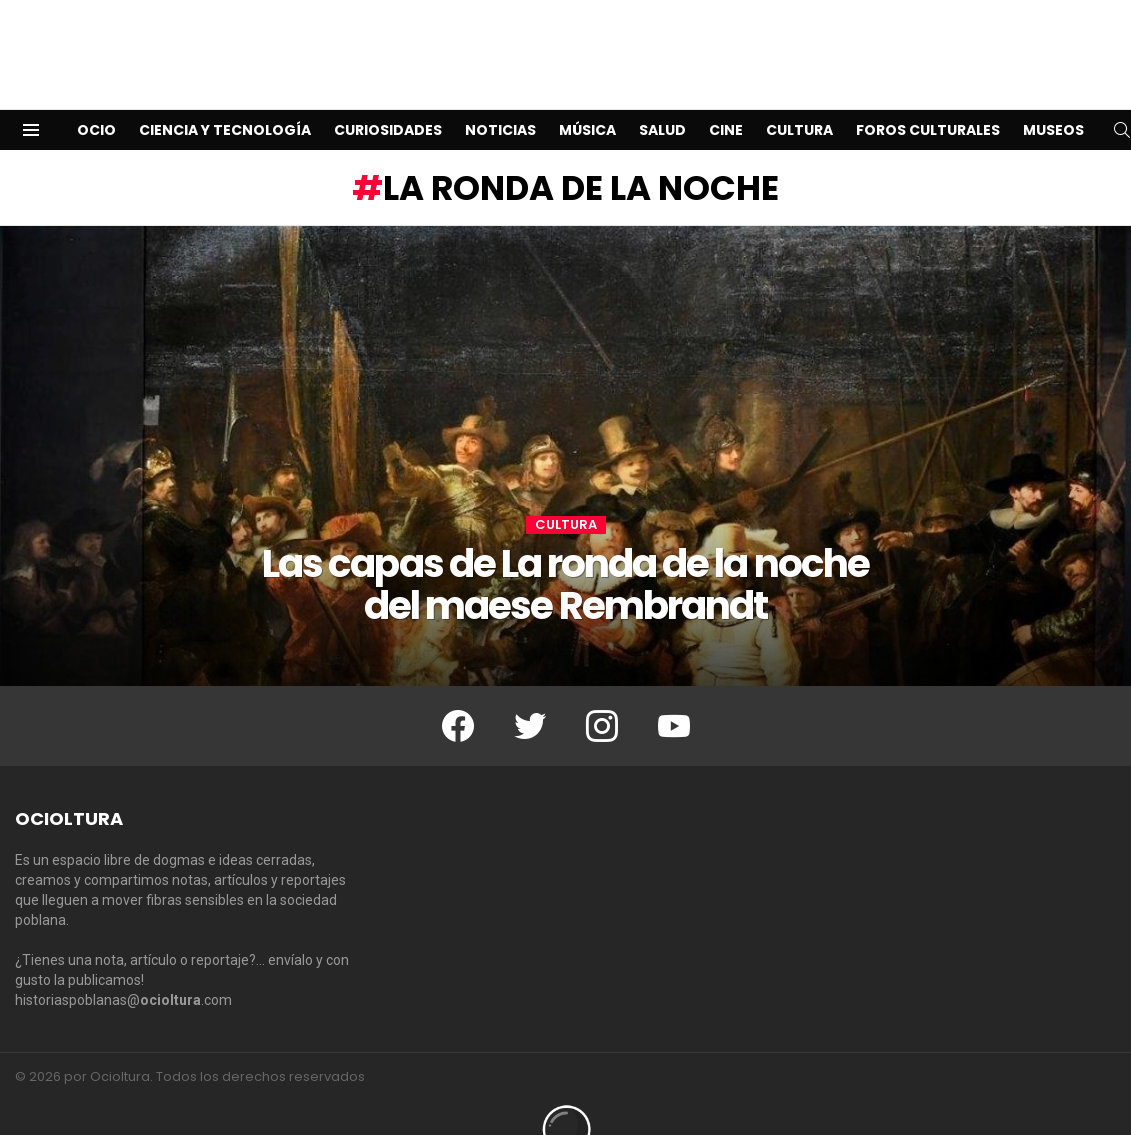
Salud (662, 98)
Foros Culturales (928, 98)
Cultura (799, 98)
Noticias (500, 98)
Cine (726, 98)
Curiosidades (388, 98)
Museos (1053, 98)
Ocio (96, 98)
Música (587, 98)
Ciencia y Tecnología (225, 98)
